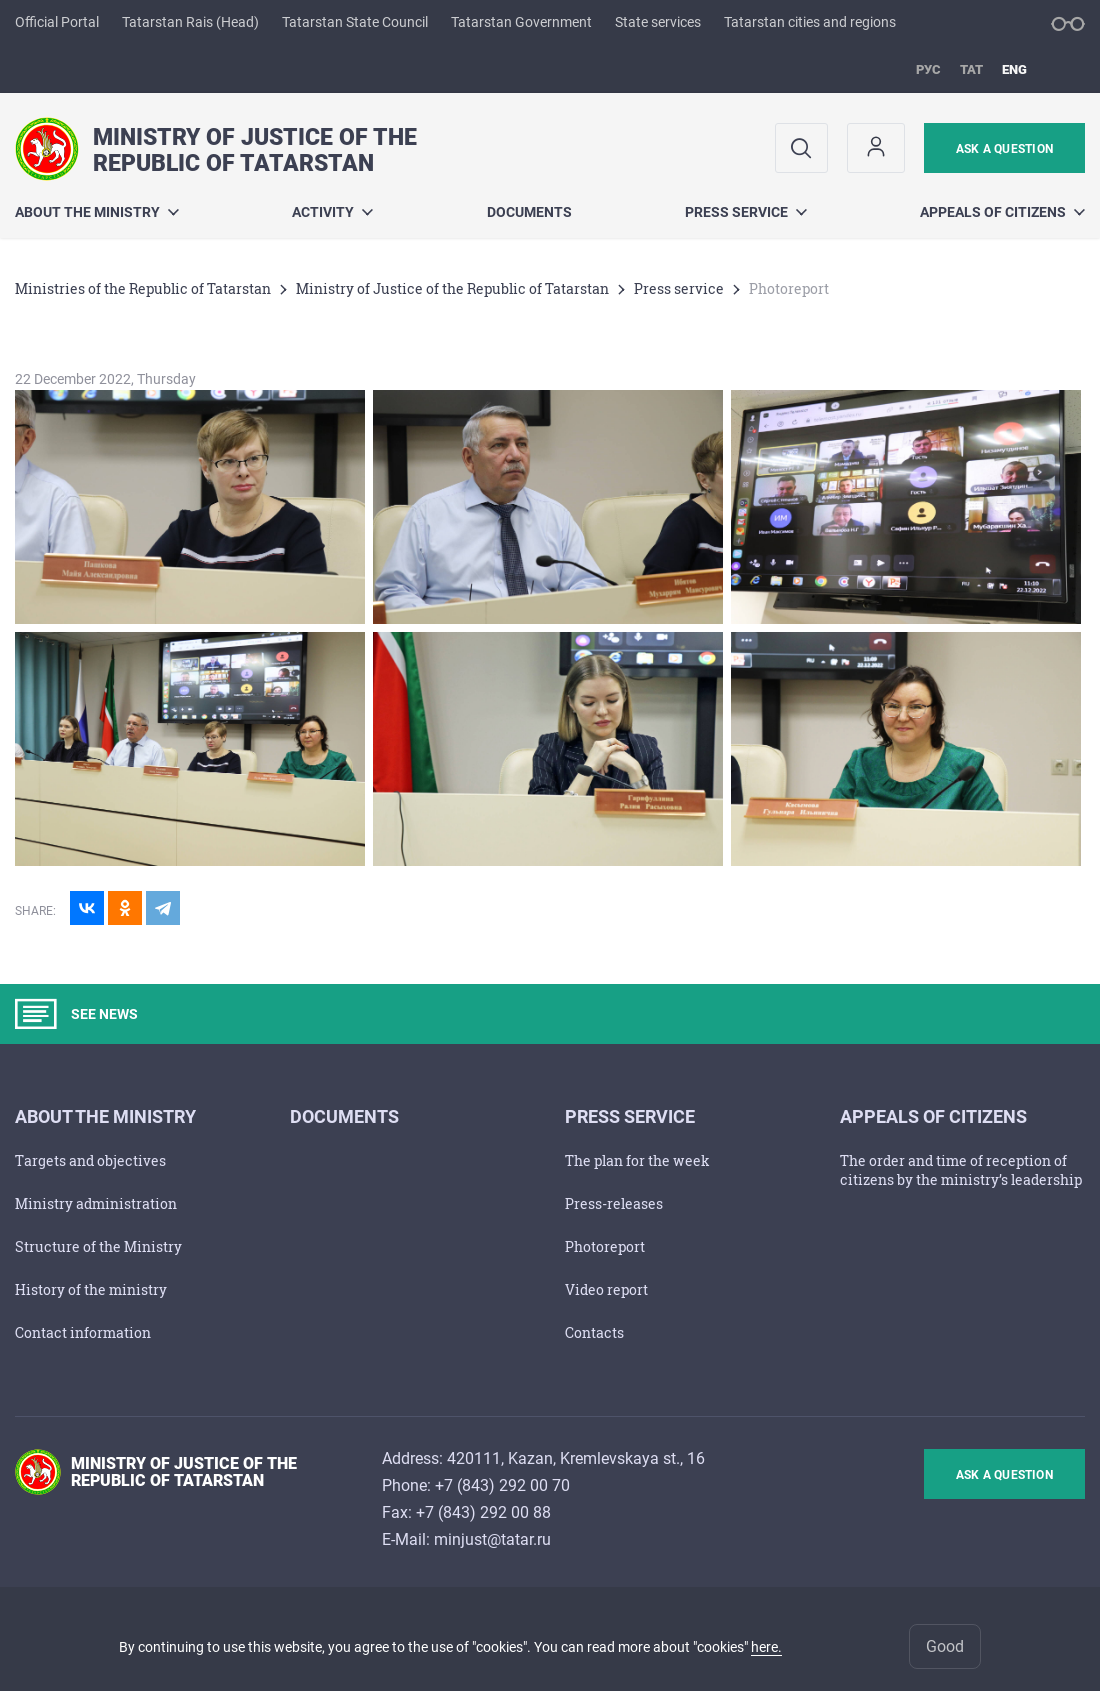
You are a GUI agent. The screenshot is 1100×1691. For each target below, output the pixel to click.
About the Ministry (97, 212)
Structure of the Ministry (98, 1246)
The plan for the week (637, 1160)
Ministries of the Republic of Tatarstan (143, 288)
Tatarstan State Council (355, 22)
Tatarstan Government (521, 22)
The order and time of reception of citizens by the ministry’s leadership (961, 1170)
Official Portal (57, 22)
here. (766, 1647)
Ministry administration (96, 1203)
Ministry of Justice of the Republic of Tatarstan (452, 288)
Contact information (83, 1332)
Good (945, 1646)
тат (971, 69)
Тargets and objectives (90, 1160)
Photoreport (605, 1246)
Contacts (594, 1332)
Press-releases (614, 1203)
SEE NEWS (76, 1014)
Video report (606, 1289)
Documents (529, 212)
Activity (332, 212)
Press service (746, 212)
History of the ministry (91, 1289)
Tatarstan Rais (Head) (190, 22)
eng (1014, 69)
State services (658, 22)
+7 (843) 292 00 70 (502, 1485)
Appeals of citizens (1002, 212)
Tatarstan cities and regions (810, 22)
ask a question (1004, 149)
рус (928, 69)
